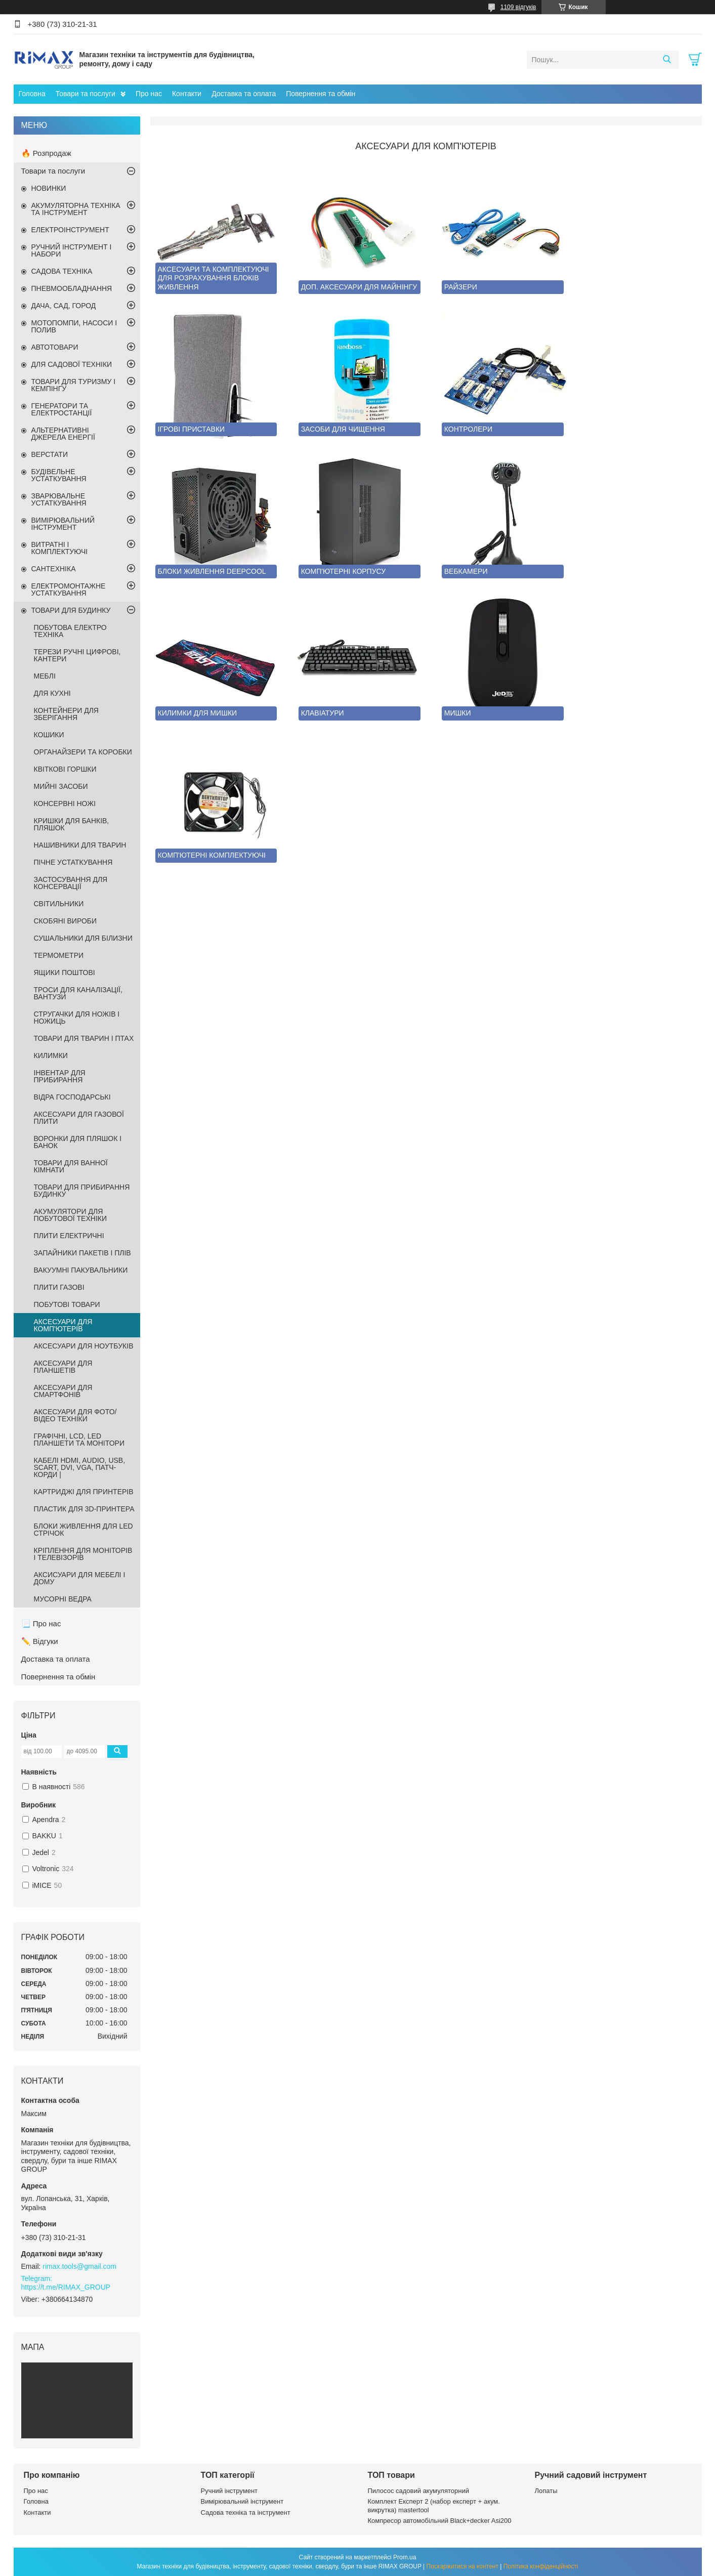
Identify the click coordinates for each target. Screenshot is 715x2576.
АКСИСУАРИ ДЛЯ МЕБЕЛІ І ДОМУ (79, 1578)
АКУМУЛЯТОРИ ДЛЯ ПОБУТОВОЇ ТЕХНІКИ (70, 1214)
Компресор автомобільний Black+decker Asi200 (440, 2520)
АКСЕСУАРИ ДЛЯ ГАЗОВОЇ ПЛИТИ (79, 1117)
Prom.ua (404, 2557)
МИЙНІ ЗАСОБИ (61, 786)
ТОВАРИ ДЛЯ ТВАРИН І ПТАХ (84, 1038)
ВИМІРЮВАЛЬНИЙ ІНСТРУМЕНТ (63, 523)
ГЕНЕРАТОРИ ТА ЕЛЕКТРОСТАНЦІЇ (61, 409)
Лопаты (546, 2491)
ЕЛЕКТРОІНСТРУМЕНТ (70, 230)
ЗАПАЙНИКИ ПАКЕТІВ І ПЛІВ (82, 1253)
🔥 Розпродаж (46, 153)
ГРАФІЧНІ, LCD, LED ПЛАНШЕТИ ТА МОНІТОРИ (79, 1439)
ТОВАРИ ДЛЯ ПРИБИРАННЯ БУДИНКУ (82, 1190)
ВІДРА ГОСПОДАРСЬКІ (72, 1097)
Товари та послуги (85, 94)
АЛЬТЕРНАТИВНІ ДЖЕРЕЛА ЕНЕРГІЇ (63, 433)
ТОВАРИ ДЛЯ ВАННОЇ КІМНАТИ (71, 1166)
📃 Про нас (41, 1623)
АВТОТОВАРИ (54, 347)
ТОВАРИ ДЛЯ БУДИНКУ (71, 610)
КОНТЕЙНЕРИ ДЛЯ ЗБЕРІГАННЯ (66, 714)
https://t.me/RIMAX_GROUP (66, 2287)
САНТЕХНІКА (53, 569)
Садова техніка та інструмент (245, 2512)
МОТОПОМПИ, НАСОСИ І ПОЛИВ (74, 326)
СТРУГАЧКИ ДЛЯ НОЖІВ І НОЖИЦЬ (77, 1017)
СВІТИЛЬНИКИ (59, 904)
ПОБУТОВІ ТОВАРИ (67, 1304)
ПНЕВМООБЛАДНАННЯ (71, 288)
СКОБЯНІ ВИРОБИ (65, 921)
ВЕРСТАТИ (49, 454)
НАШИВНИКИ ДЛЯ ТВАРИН (80, 845)
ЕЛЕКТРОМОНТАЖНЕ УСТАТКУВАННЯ (68, 589)
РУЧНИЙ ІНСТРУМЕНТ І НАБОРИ (71, 250)
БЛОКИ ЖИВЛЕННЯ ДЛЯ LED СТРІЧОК (83, 1529)
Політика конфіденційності (540, 2566)
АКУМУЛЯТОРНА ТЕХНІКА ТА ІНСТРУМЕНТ (75, 209)
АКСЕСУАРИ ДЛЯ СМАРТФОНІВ (63, 1391)
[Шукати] (667, 60)
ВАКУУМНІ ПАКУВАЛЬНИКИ (81, 1270)
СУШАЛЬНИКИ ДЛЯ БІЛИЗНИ (83, 938)
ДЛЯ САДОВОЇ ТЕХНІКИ (71, 364)
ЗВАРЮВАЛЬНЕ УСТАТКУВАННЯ (59, 499)
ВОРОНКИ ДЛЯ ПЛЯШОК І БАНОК (78, 1142)
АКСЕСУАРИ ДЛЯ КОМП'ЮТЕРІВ (63, 1325)
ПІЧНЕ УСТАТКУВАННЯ (73, 862)
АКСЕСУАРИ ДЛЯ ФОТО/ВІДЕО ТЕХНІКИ (75, 1415)
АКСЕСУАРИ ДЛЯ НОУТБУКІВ (84, 1346)
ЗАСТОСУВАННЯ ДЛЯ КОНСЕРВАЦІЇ (71, 883)
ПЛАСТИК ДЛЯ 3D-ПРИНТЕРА (84, 1509)
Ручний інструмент (229, 2491)
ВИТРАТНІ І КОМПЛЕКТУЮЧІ (59, 548)
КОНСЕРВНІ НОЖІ (65, 803)
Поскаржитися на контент (462, 2566)
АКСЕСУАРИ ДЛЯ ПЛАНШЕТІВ (63, 1366)
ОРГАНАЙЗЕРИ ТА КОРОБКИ (83, 752)
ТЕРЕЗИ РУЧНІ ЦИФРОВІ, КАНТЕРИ (77, 655)
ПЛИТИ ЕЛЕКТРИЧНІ (69, 1236)
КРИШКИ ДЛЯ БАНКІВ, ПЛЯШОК (71, 824)
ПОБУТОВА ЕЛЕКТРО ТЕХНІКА (70, 631)
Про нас (149, 94)
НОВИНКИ (48, 188)
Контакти (186, 94)
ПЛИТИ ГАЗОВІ (59, 1287)
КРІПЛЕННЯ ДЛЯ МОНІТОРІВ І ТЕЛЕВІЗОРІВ (83, 1553)
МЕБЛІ (45, 676)
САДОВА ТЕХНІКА (62, 271)
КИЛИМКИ (51, 1055)
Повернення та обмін (320, 94)
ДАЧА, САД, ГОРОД (63, 306)
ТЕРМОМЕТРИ (59, 955)
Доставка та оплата (244, 94)
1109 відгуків (518, 7)
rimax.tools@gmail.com (79, 2266)
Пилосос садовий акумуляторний (418, 2491)
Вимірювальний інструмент (242, 2501)
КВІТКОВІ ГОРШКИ (65, 769)
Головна (32, 94)
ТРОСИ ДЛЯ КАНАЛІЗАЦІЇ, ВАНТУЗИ (78, 993)
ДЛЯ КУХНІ (52, 693)
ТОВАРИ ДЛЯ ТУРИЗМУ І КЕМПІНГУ (73, 385)
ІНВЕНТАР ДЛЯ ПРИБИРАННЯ (60, 1076)
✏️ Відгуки (39, 1641)
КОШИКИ (49, 735)
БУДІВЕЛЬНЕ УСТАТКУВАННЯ (59, 475)
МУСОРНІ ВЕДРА (63, 1599)
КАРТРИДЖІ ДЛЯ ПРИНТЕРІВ (84, 1492)
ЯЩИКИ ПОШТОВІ (64, 972)
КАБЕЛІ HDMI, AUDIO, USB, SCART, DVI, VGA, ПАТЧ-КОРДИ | (79, 1467)
